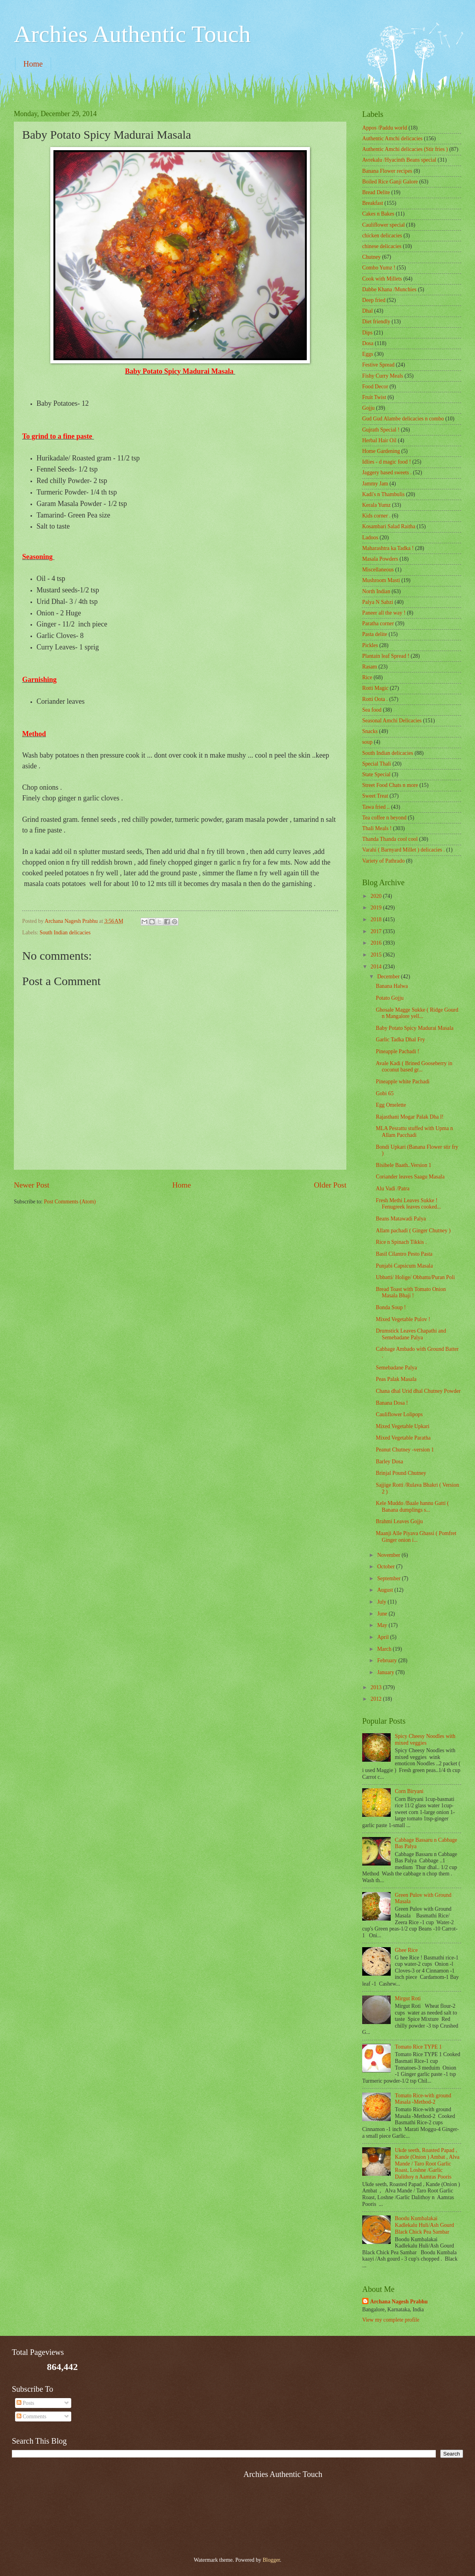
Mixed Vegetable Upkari (402, 1426)
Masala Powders (380, 559)
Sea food (372, 710)
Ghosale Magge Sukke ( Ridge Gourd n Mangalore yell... (417, 1013)
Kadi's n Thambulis (383, 494)
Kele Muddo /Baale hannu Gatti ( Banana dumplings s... (412, 1506)
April (383, 1637)
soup (367, 742)
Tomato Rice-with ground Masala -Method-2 (423, 2099)
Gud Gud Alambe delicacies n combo (403, 419)
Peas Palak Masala (396, 1379)
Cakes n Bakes (378, 214)
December (389, 977)
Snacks (370, 731)
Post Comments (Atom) (70, 1202)
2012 (376, 1699)
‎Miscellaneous (378, 570)
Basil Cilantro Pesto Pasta (404, 1254)
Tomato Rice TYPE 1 (418, 2047)
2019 (376, 908)
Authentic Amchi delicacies (392, 138)
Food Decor (375, 387)
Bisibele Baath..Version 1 (403, 1165)
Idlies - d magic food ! (386, 462)
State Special (376, 774)
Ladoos (370, 537)
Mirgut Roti (408, 1998)
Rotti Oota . (375, 699)
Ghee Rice (406, 1950)
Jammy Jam (375, 484)
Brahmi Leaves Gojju (399, 1521)
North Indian (376, 591)
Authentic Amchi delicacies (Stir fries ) (405, 149)
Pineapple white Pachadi (402, 1082)
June (383, 1614)
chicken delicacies (382, 236)
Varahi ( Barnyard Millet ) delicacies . (403, 850)
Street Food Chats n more (390, 785)
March (385, 1649)
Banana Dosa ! (392, 1403)
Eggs (367, 354)
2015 (376, 955)
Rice (367, 677)
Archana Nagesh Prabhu (399, 2302)
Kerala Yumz (376, 505)
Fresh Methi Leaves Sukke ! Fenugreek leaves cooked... (408, 1203)
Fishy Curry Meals (382, 376)
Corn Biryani (409, 1791)
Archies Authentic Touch (132, 34)
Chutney (371, 257)
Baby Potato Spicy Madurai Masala (414, 1028)
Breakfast (372, 203)
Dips (367, 333)
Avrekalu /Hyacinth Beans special (399, 160)
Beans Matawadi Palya (401, 1219)
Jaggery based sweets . (387, 472)
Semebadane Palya (396, 1368)
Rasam (369, 667)
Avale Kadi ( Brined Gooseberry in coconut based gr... (414, 1066)
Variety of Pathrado (383, 861)
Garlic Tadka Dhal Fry (400, 1040)
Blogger (271, 2560)
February (387, 1660)
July (382, 1602)
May (383, 1625)
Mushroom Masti (381, 580)
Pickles (370, 645)
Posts (25, 2403)
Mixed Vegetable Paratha (403, 1438)
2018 (376, 919)
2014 (376, 967)
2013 (376, 1687)
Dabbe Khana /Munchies (389, 289)
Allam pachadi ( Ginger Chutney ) (413, 1231)
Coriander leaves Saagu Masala (410, 1177)
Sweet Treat (375, 796)
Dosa (367, 343)
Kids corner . (376, 516)
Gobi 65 (384, 1093)
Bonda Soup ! (391, 1307)
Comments (31, 2416)
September (389, 1578)
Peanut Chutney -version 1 (405, 1450)
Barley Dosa (389, 1462)
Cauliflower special (383, 225)
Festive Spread (378, 365)
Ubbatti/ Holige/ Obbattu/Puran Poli (415, 1277)
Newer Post (31, 1185)
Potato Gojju (389, 998)
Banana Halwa (392, 986)
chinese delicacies (381, 246)
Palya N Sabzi (377, 602)
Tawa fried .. (376, 807)
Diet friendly (376, 322)
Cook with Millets (382, 279)
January (386, 1672)
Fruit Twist (374, 397)
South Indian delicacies (65, 933)
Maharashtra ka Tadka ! (388, 548)
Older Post (330, 1185)
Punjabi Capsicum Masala (404, 1266)
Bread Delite (376, 192)
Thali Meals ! (376, 828)
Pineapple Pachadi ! (397, 1051)
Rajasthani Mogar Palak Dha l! (409, 1117)
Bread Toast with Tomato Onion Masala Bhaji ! (411, 1292)
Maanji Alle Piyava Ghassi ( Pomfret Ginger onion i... (416, 1536)
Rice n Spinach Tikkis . (401, 1242)
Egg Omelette (391, 1105)
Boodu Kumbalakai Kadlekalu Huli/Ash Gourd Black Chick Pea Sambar (424, 2224)
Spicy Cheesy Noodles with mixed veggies (425, 1739)
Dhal (367, 311)
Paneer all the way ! (384, 613)
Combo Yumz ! (378, 268)
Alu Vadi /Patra (392, 1189)
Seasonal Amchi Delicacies (392, 721)
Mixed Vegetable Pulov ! (403, 1319)
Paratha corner (378, 623)
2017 (376, 931)
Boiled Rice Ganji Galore (390, 182)
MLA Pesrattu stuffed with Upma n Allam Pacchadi (414, 1131)
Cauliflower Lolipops (399, 1414)
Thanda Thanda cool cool (390, 839)
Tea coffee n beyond (384, 818)
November (389, 1555)
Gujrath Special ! (380, 430)
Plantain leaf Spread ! (385, 656)
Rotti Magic (375, 688)
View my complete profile (390, 2320)
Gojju (368, 408)
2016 (376, 943)
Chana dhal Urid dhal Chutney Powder (418, 1391)
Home (33, 63)
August (385, 1590)
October (386, 1567)
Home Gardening (381, 451)
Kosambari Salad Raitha (388, 526)
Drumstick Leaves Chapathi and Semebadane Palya (411, 1334)
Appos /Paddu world (384, 128)
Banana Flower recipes (387, 171)
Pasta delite (374, 634)
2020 (376, 896)
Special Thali (376, 764)
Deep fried (374, 300)
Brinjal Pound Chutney (401, 1473)
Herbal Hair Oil (379, 440)
